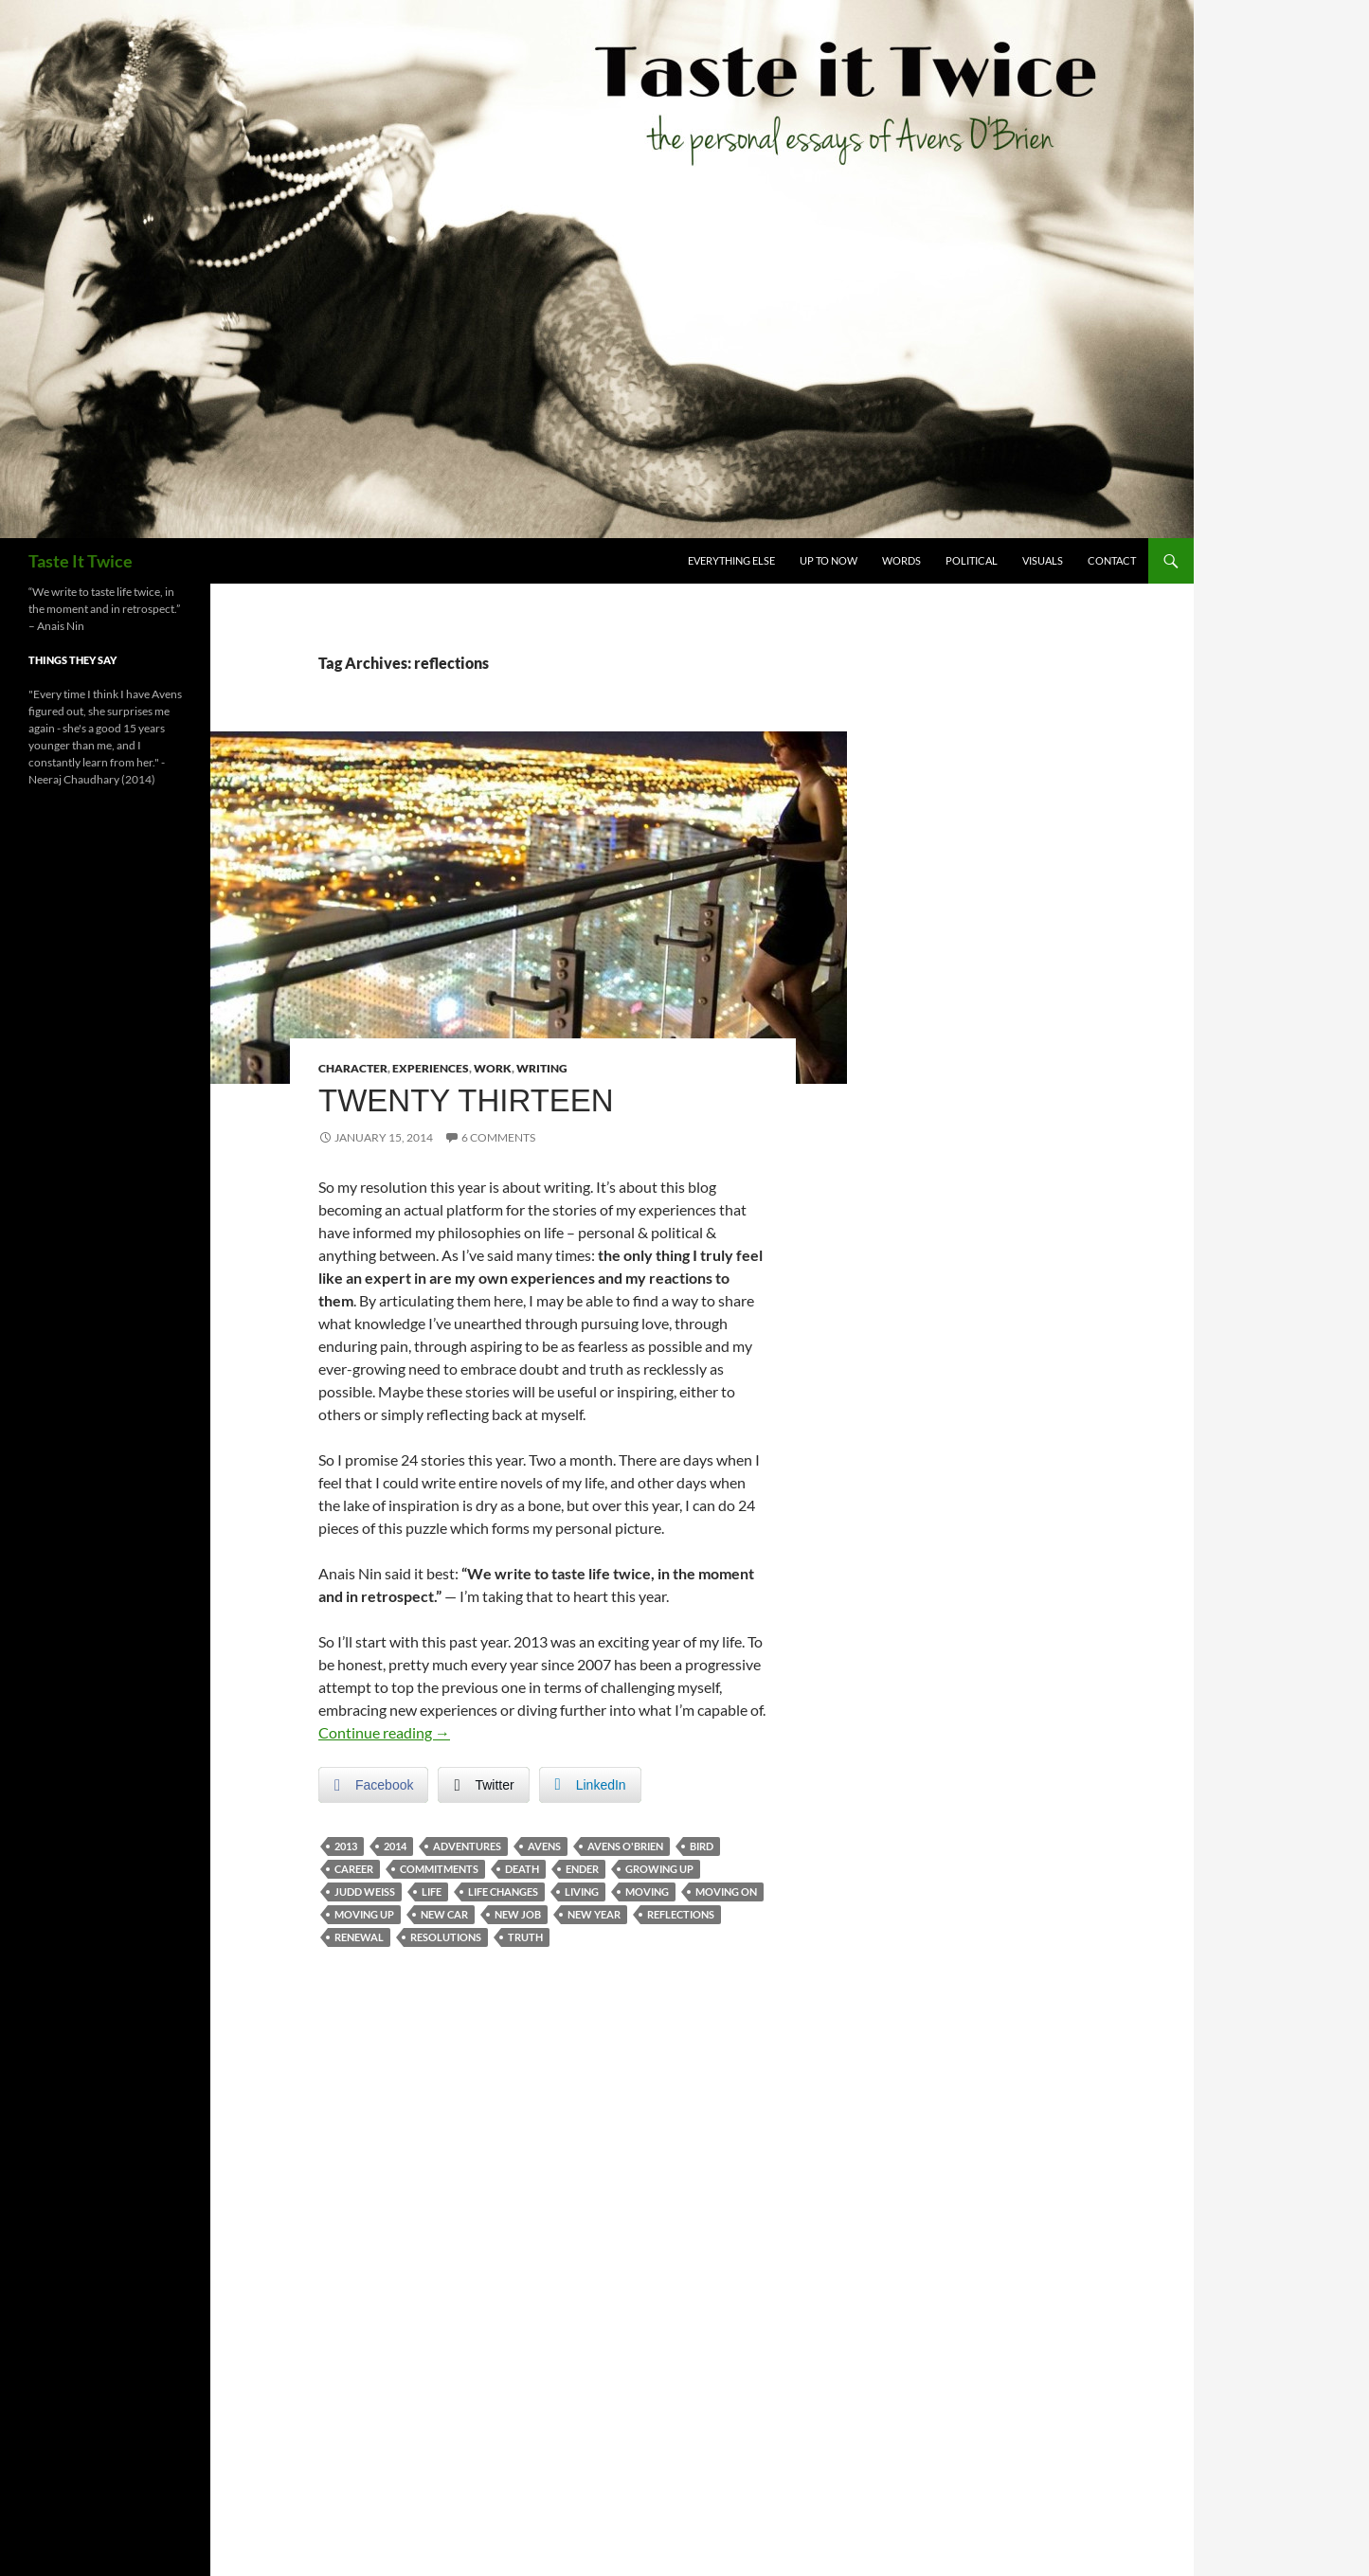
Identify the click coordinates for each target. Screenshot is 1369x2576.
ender (582, 1869)
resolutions (445, 1937)
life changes (503, 1891)
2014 (395, 1846)
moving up (364, 1914)
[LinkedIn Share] (590, 1785)
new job (518, 1914)
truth (525, 1937)
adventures (467, 1846)
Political (972, 560)
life (431, 1891)
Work (493, 1068)
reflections (680, 1914)
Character (352, 1068)
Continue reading (384, 1732)
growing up (659, 1869)
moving (647, 1891)
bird (701, 1846)
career (353, 1869)
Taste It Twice (80, 560)
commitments (439, 1869)
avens (544, 1846)
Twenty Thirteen (466, 1100)
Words (901, 560)
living (582, 1891)
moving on (726, 1891)
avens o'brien (625, 1846)
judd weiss (364, 1891)
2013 (345, 1846)
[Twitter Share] (483, 1785)
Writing (541, 1068)
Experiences (430, 1068)
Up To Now (828, 560)
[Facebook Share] (373, 1785)
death (522, 1869)
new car (444, 1914)
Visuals (1042, 560)
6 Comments (498, 1137)
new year (594, 1914)
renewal (359, 1937)
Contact (1112, 560)
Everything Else (731, 560)
